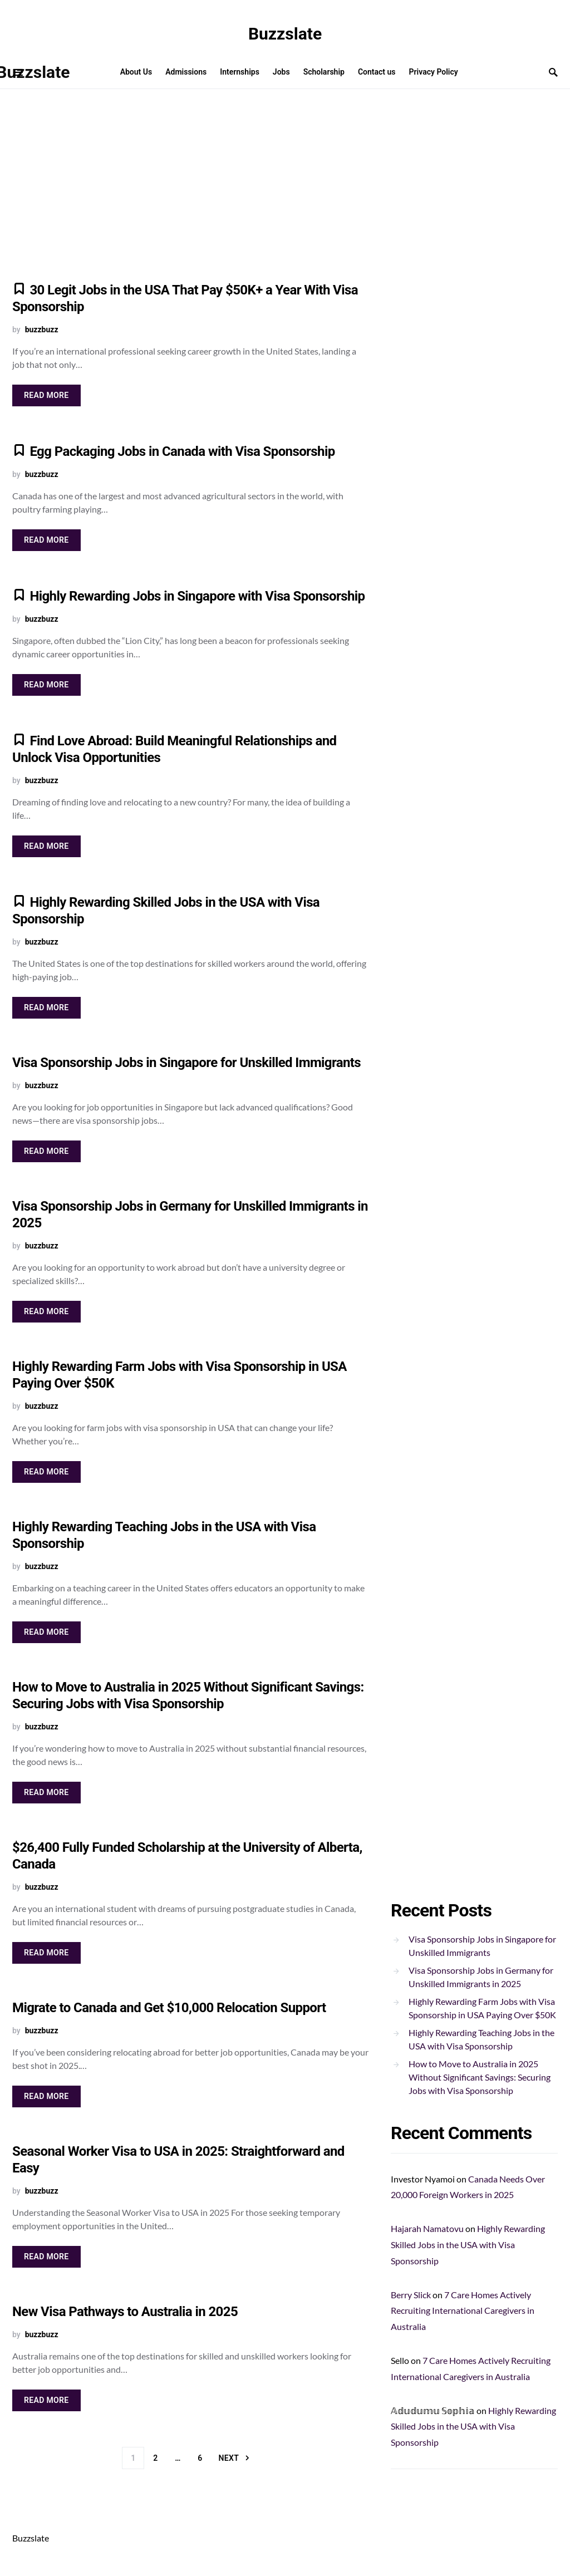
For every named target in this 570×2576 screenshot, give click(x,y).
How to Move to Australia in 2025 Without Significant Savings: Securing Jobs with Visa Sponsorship (480, 2077)
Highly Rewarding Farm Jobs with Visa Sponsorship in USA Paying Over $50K (482, 2008)
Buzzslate (285, 33)
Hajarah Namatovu (427, 2228)
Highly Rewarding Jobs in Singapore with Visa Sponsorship (197, 596)
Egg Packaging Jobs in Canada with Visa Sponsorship (182, 451)
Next (228, 2458)
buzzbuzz (41, 329)
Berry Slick (411, 2294)
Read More (46, 395)
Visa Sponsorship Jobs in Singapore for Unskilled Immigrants (186, 1062)
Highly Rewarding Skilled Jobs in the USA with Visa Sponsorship (468, 2244)
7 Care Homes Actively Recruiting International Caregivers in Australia (462, 2310)
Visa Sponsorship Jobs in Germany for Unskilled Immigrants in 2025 (481, 1977)
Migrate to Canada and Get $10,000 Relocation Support (169, 2007)
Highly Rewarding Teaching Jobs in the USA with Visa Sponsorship (481, 2039)
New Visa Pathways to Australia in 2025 (125, 2311)
